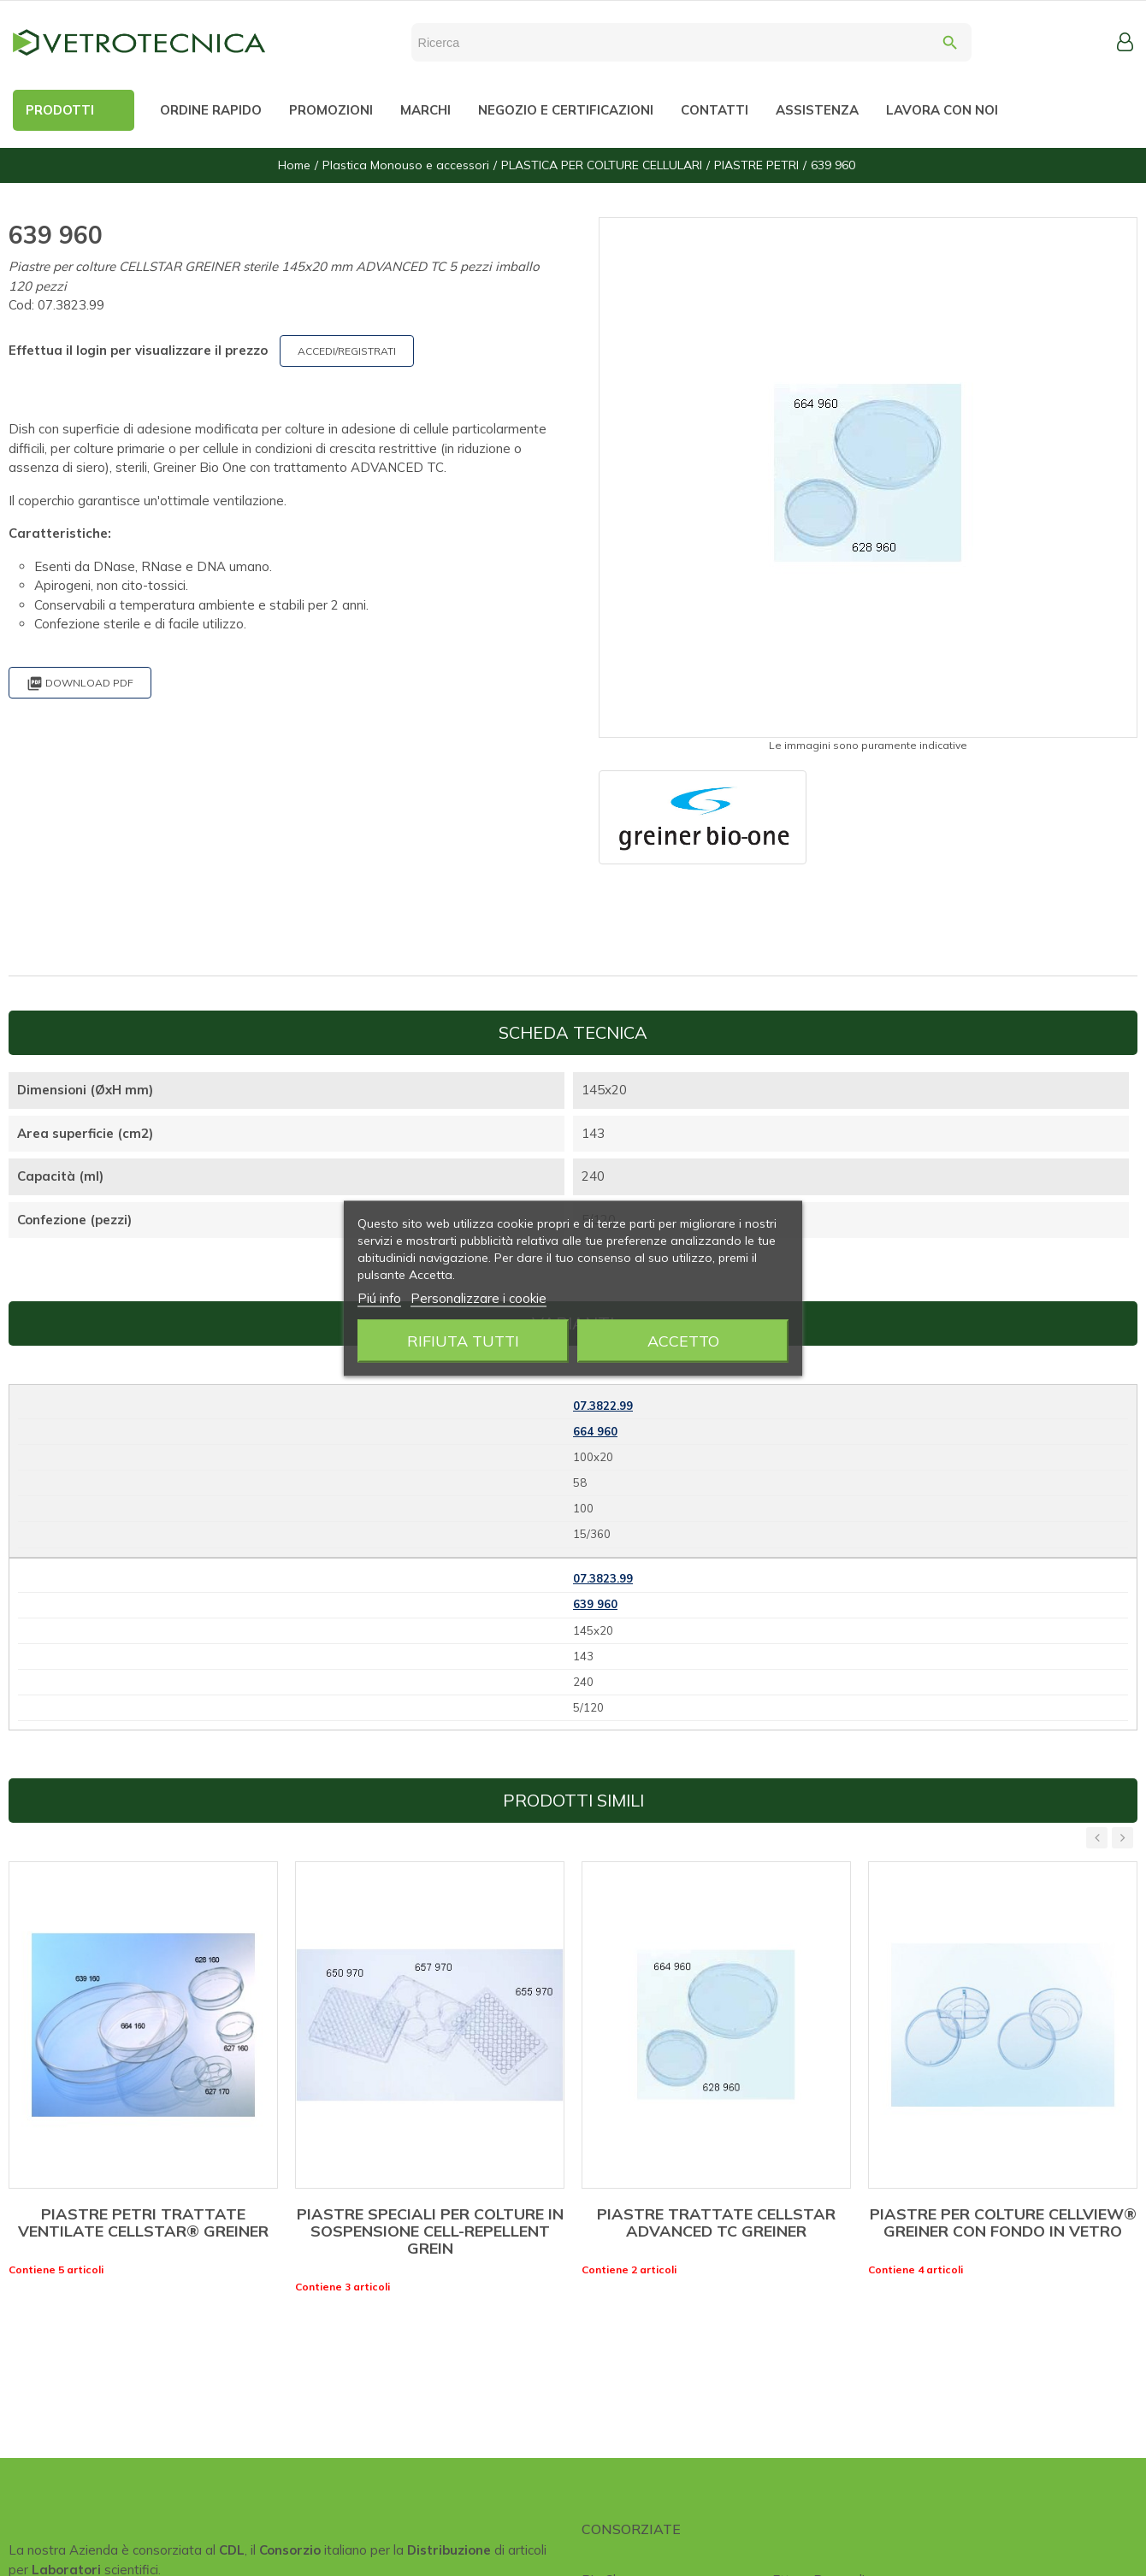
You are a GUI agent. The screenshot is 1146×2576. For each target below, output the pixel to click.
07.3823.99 (603, 1578)
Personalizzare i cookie (478, 1297)
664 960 (595, 1431)
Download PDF (80, 683)
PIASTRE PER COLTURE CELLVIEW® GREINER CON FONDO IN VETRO (1003, 2222)
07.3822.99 (603, 1405)
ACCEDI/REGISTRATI (347, 351)
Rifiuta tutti (463, 1340)
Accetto (683, 1340)
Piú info (379, 1297)
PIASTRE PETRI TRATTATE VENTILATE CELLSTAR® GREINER (143, 2222)
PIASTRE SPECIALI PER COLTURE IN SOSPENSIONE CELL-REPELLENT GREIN (430, 2231)
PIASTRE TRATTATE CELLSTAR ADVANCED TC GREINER (716, 2222)
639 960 (595, 1604)
